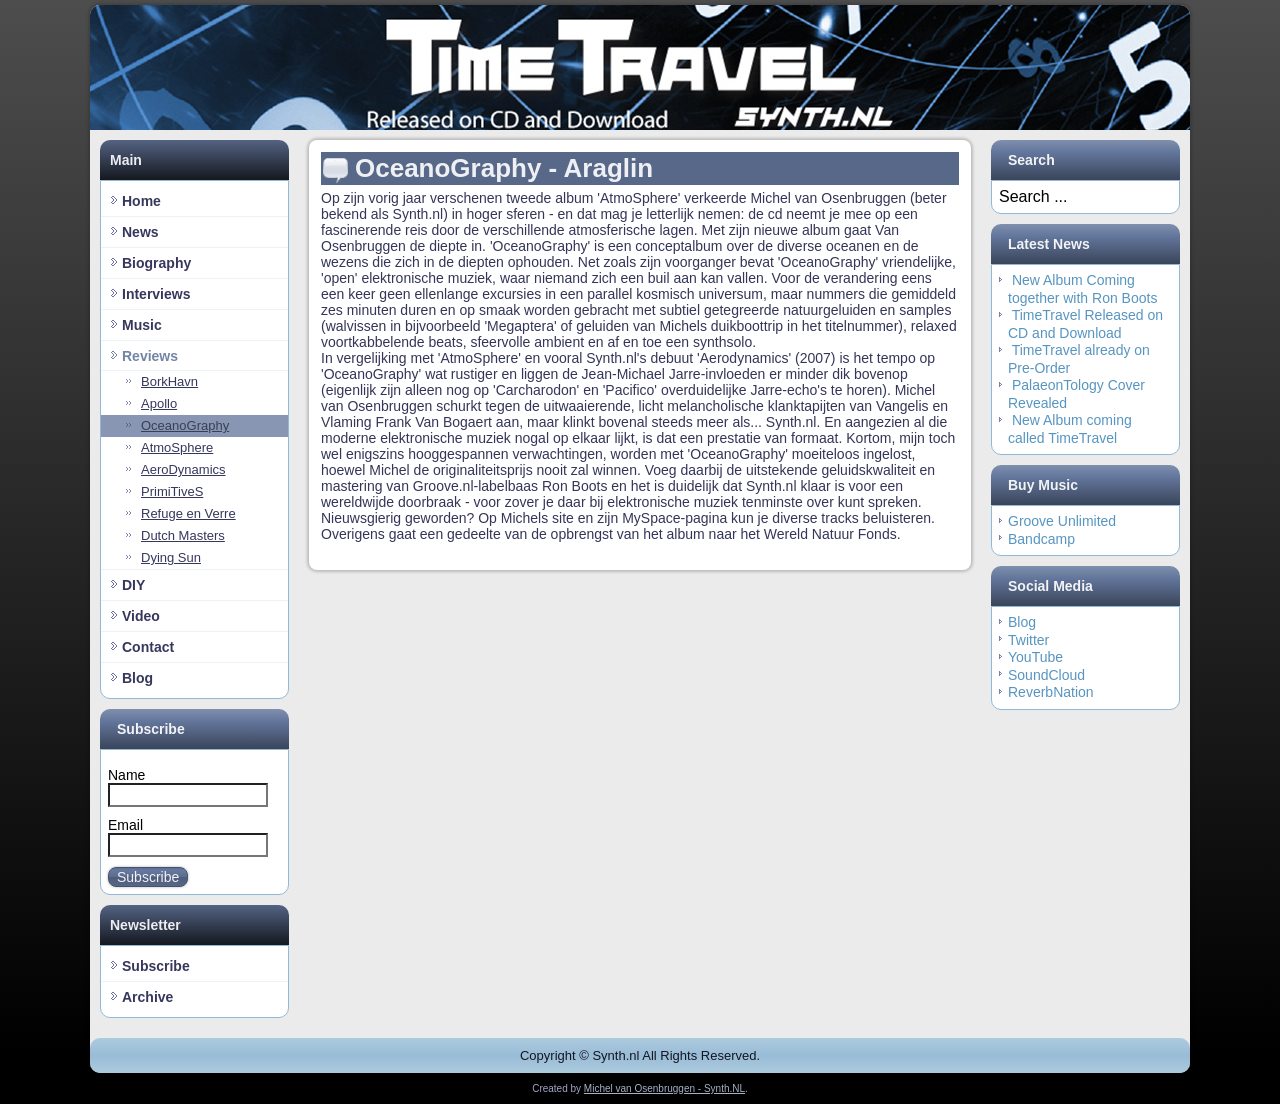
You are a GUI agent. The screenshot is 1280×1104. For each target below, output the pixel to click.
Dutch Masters (183, 535)
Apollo (159, 403)
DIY (133, 585)
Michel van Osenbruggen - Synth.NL (664, 1088)
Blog (137, 678)
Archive (147, 997)
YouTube (1035, 657)
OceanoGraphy (185, 425)
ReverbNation (1051, 692)
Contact (148, 647)
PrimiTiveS (172, 491)
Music (142, 325)
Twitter (1028, 640)
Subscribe (148, 877)
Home (141, 201)
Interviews (156, 294)
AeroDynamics (183, 469)
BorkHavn (169, 381)
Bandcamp (1041, 539)
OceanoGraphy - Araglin (504, 168)
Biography (156, 263)
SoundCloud (1046, 675)
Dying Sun (171, 557)
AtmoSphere (177, 447)
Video (141, 616)
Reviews (150, 356)
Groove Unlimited (1062, 521)
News (140, 232)
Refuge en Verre (188, 513)
